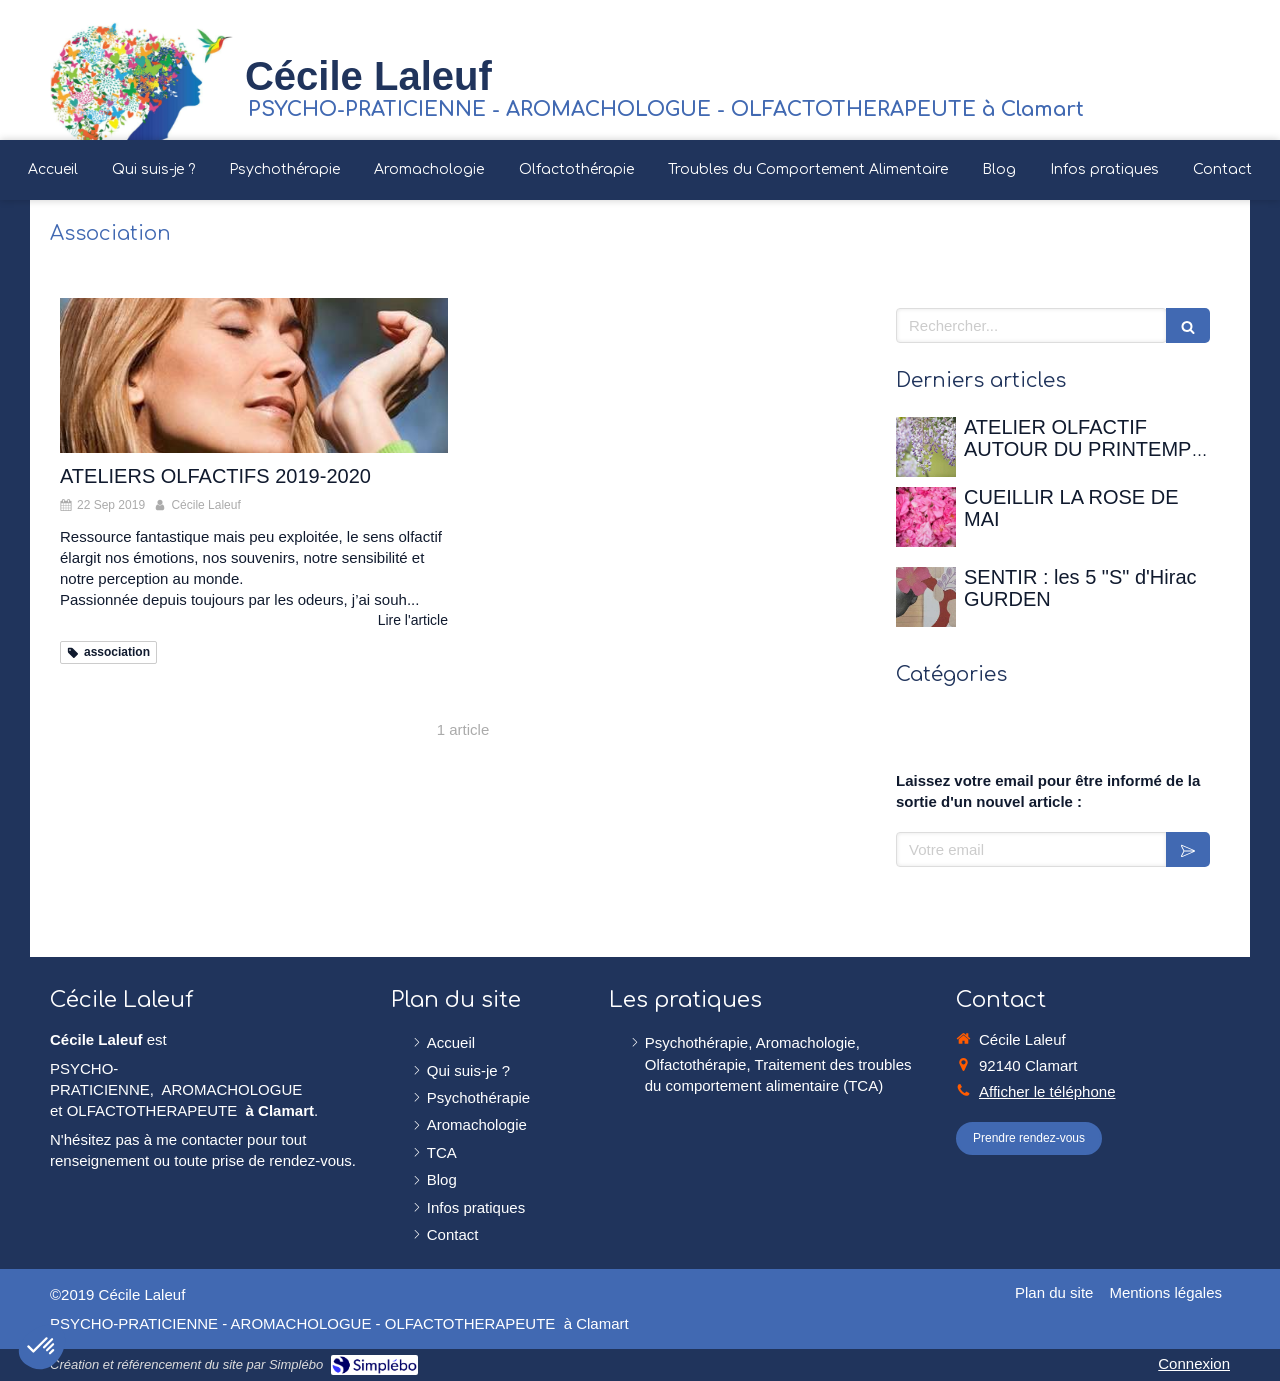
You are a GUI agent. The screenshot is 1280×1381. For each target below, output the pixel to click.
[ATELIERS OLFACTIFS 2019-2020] (254, 375)
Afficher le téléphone (1047, 1091)
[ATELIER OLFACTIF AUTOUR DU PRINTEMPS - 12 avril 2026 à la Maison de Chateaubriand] (926, 447)
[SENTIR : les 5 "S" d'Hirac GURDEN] (926, 597)
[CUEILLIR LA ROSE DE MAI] (926, 517)
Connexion (1194, 1363)
